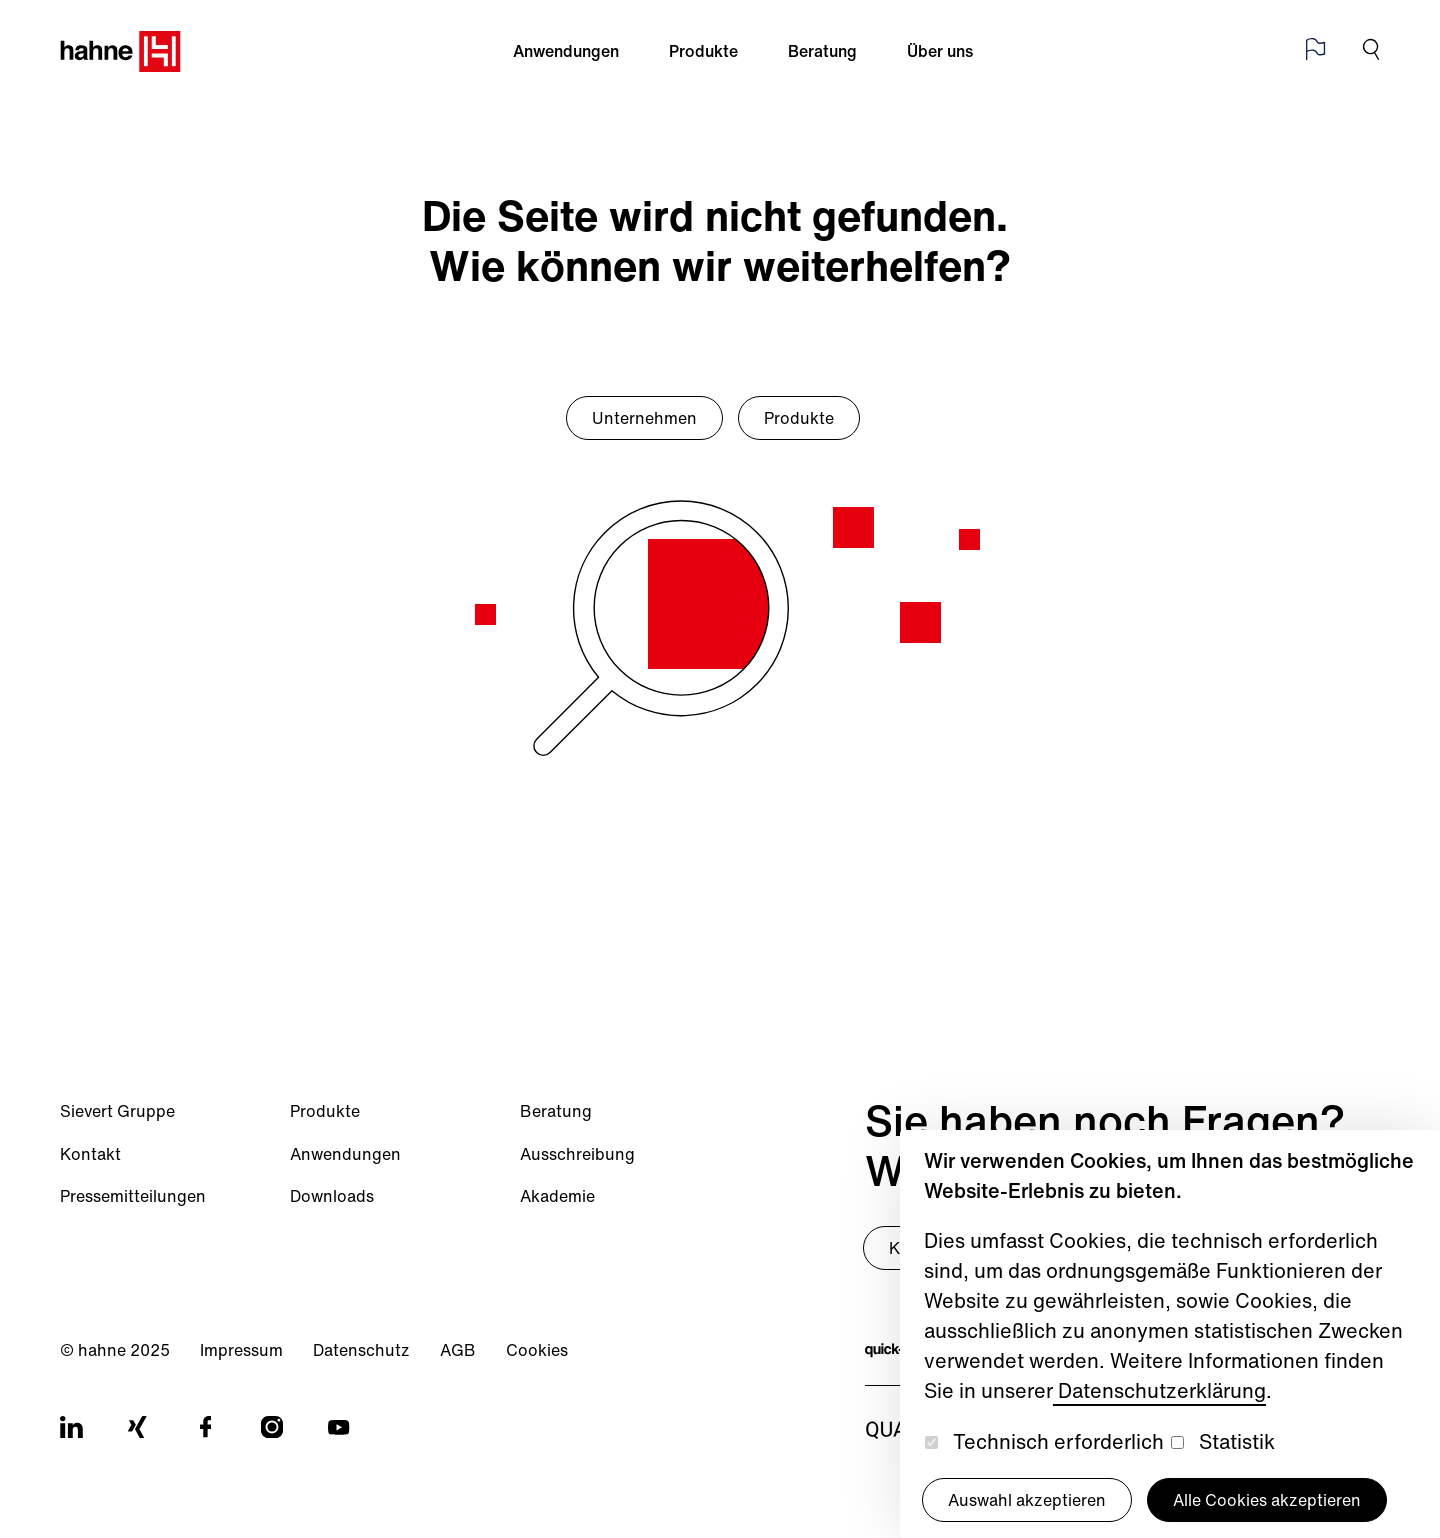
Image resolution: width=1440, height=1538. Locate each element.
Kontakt (90, 1154)
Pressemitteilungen (133, 1196)
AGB (458, 1350)
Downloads (332, 1196)
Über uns (940, 51)
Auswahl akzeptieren (1027, 1500)
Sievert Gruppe (117, 1111)
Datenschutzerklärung (1159, 1390)
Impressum (241, 1350)
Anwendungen (566, 51)
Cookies (537, 1350)
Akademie (557, 1196)
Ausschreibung (577, 1154)
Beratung (822, 51)
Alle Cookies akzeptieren (1267, 1500)
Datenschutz (361, 1350)
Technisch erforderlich (1058, 1441)
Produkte (703, 51)
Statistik (1237, 1441)
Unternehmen (644, 418)
